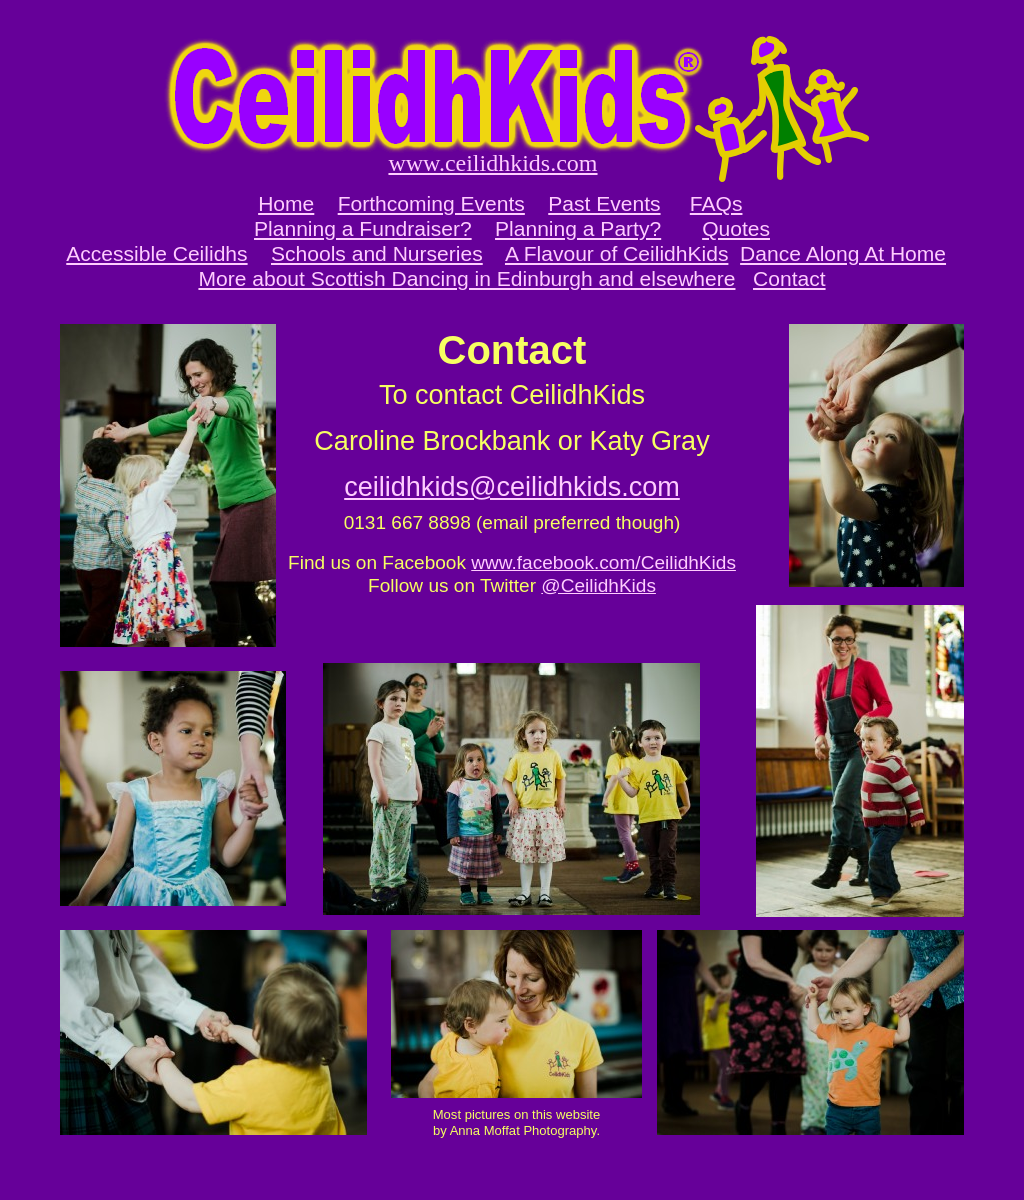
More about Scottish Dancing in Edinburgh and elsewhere (466, 278)
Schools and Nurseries (377, 253)
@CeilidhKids (598, 585)
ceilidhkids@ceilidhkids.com (512, 487)
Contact (789, 278)
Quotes (736, 228)
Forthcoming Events (431, 203)
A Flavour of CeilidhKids (616, 253)
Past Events (604, 203)
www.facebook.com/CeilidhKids (603, 562)
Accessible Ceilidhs (156, 253)
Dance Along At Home (843, 253)
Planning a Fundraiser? (363, 228)
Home (286, 203)
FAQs (716, 203)
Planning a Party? (578, 228)
